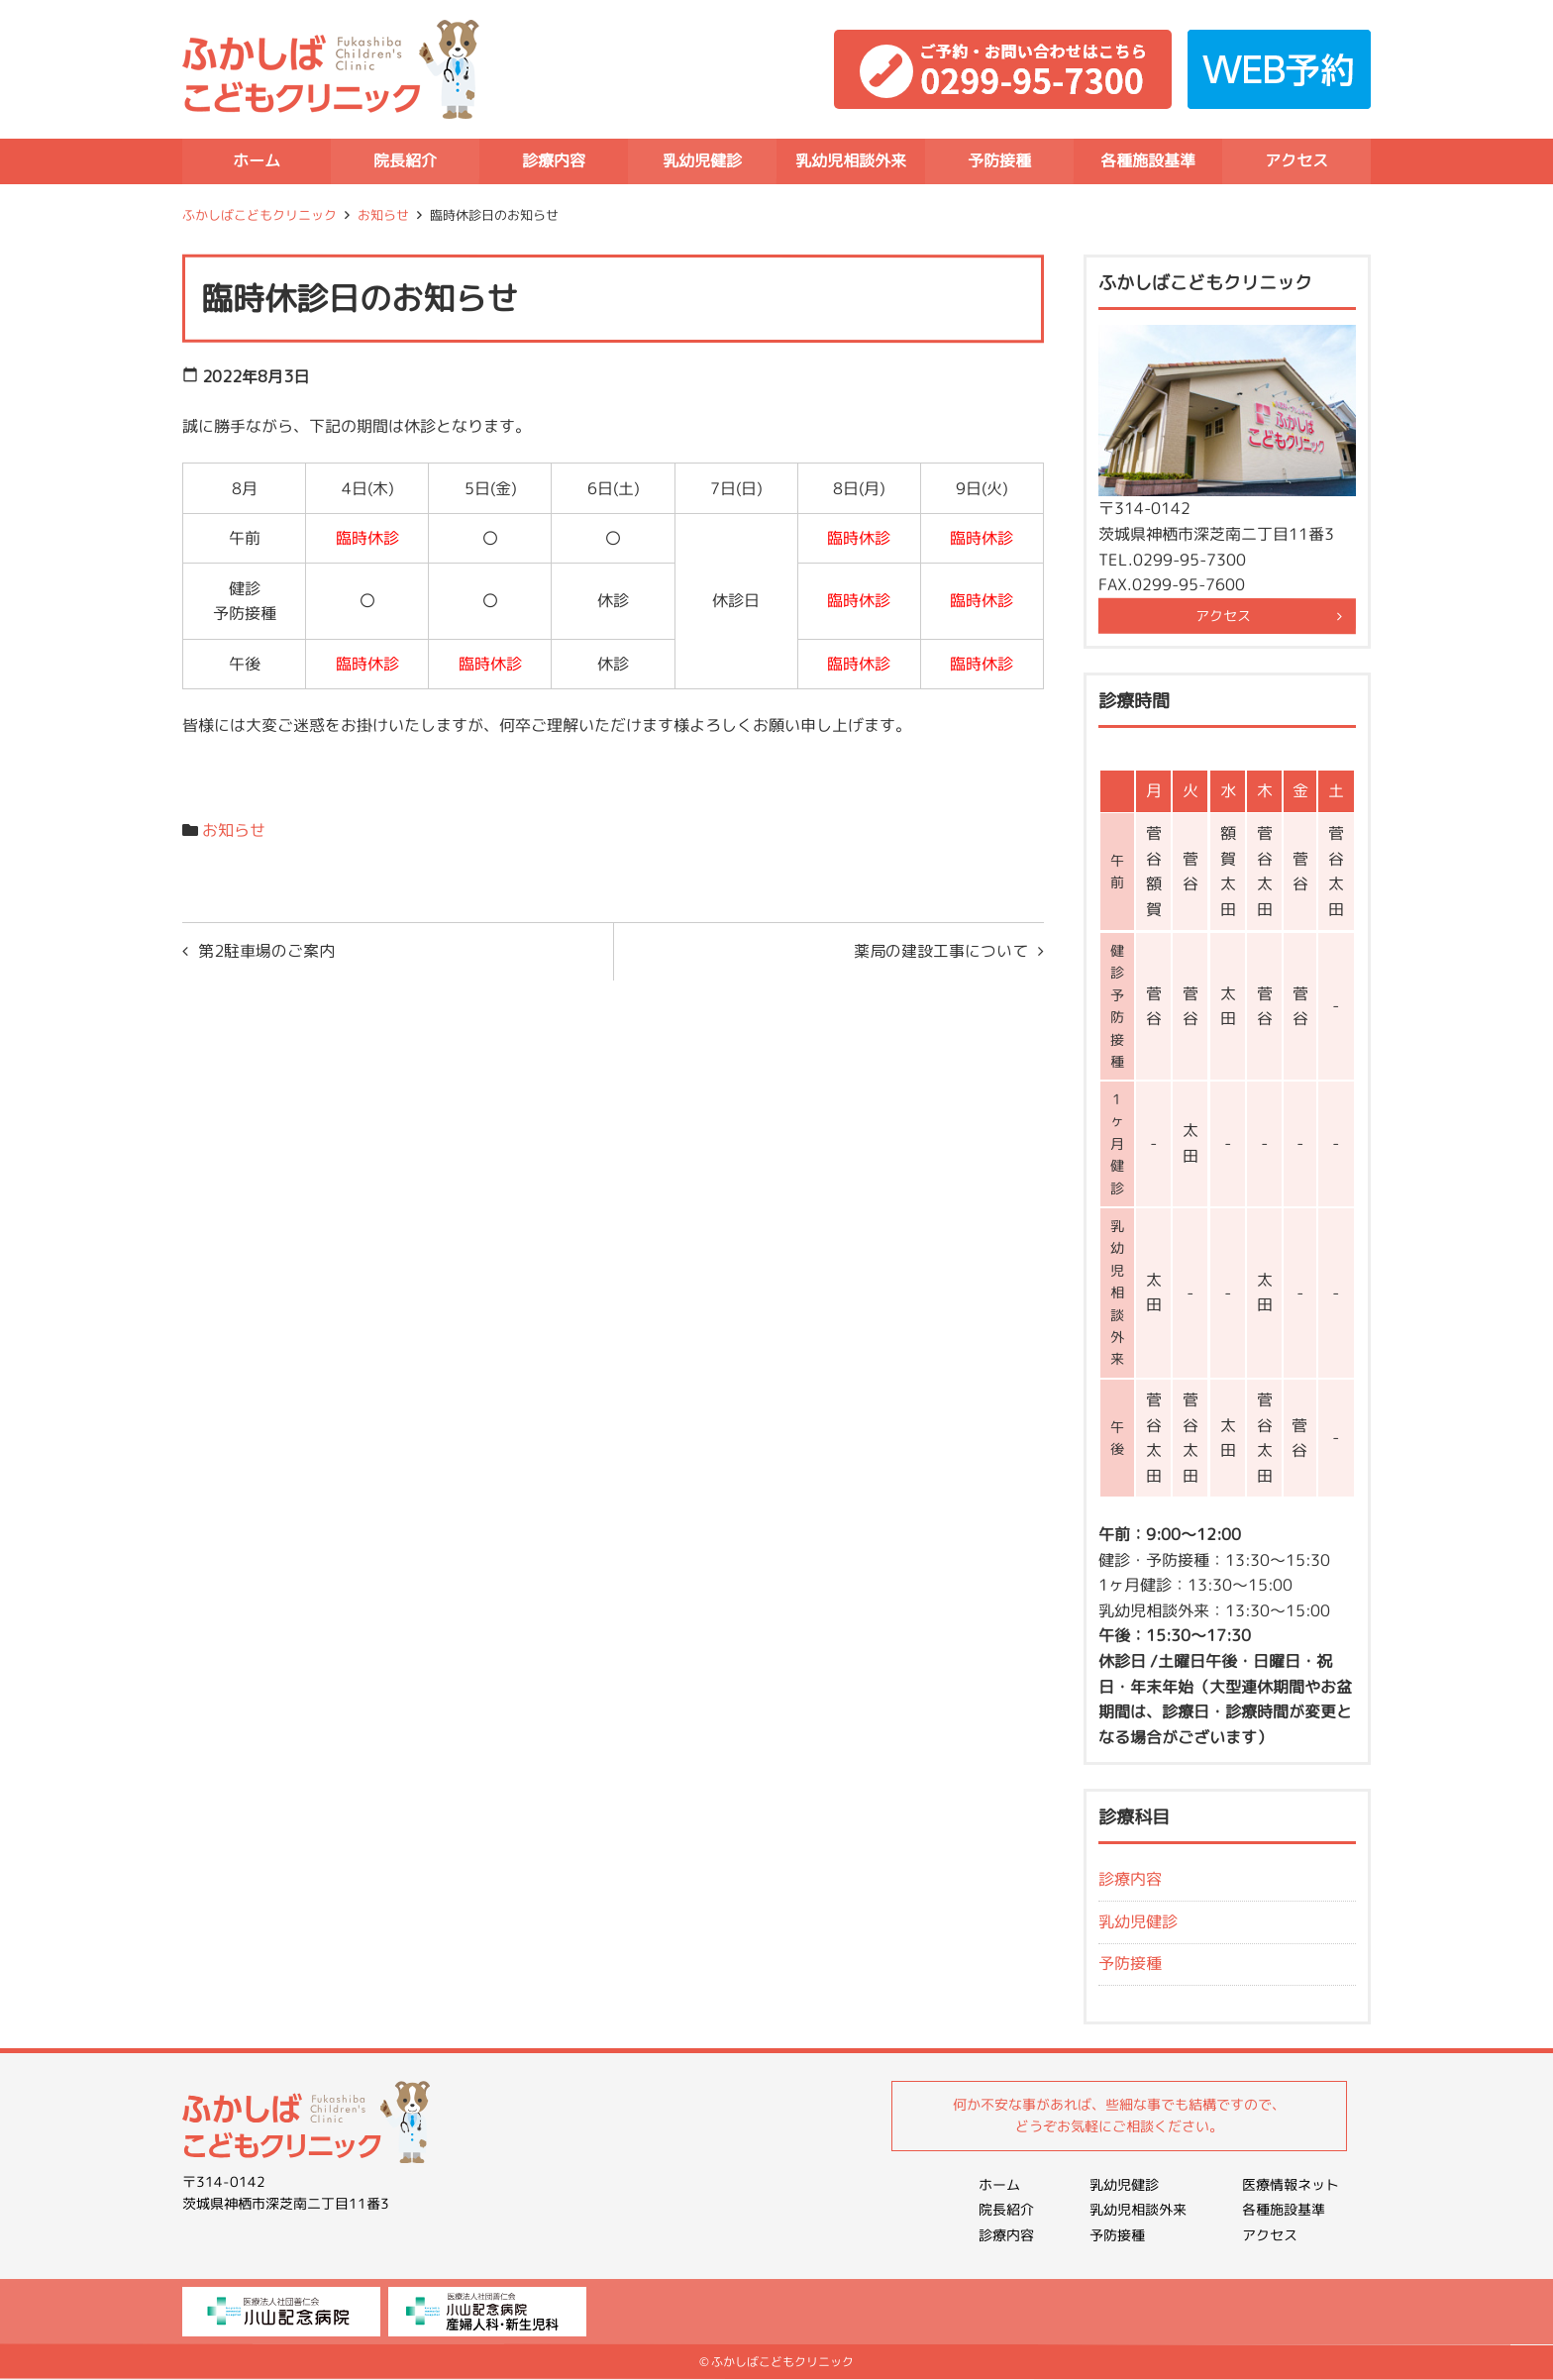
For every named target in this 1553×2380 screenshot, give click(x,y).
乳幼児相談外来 (850, 160)
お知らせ (383, 215)
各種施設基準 (1147, 160)
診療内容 (553, 160)
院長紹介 (405, 160)
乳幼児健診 (702, 160)
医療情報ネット (1290, 2184)
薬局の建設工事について (941, 951)
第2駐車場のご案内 (266, 951)
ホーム (256, 160)
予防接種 (999, 160)
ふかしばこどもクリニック (259, 215)
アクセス (1296, 160)
